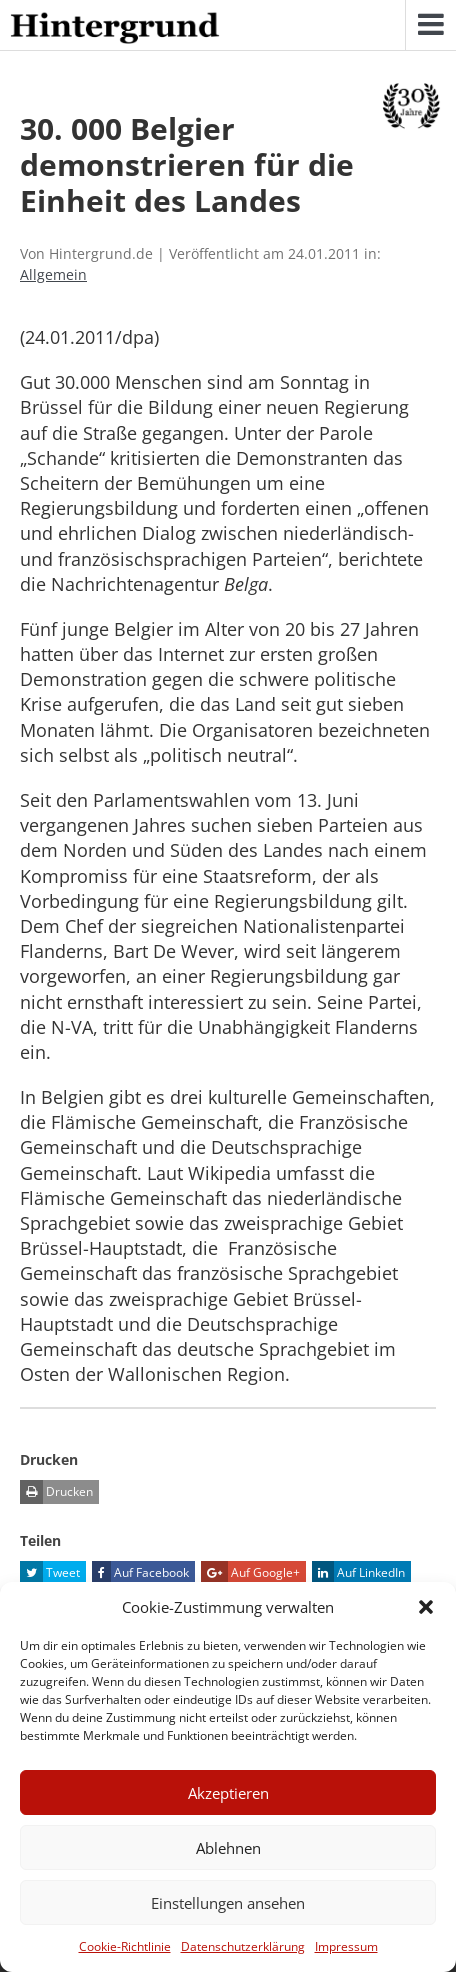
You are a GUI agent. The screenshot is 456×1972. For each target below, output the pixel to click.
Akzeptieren (228, 1793)
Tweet (50, 1573)
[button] (426, 1607)
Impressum (346, 1946)
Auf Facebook (140, 1573)
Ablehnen (228, 1848)
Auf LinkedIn (358, 1573)
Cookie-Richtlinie (125, 1946)
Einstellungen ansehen (228, 1903)
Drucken (56, 1492)
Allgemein (53, 274)
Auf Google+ (250, 1573)
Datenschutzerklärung (243, 1946)
